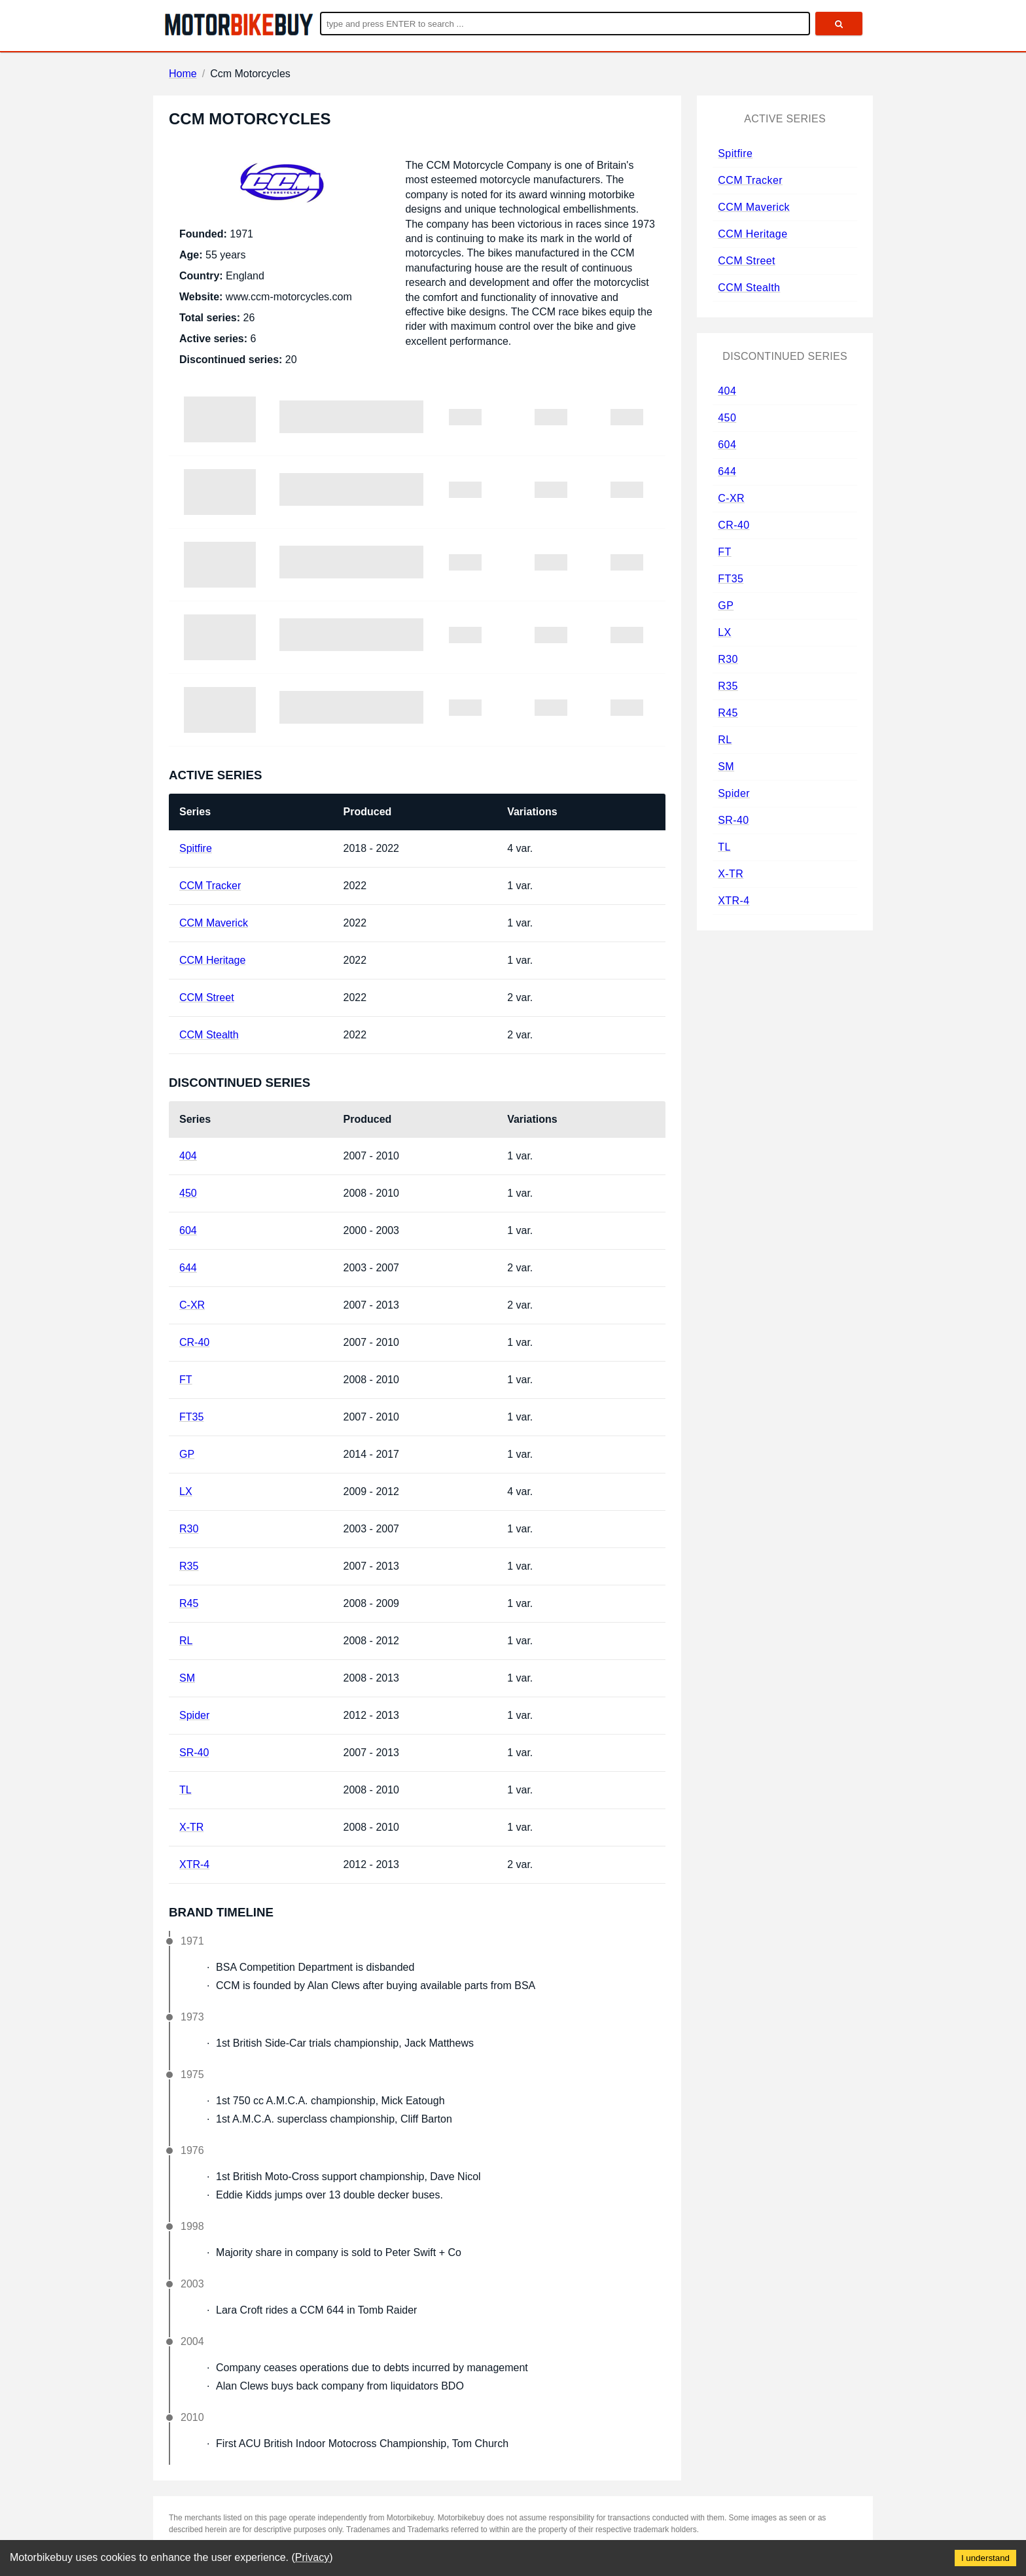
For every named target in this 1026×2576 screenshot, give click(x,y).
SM (187, 1678)
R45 (188, 1603)
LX (185, 1491)
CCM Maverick (213, 922)
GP (186, 1454)
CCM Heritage (212, 960)
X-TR (191, 1827)
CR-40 (194, 1342)
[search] (838, 23)
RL (185, 1640)
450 (188, 1193)
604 (188, 1230)
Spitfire (195, 848)
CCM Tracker (210, 885)
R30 (188, 1528)
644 (188, 1267)
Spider (194, 1715)
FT (185, 1379)
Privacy (312, 2557)
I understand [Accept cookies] (985, 2558)
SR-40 (194, 1752)
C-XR (192, 1305)
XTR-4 (194, 1864)
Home (183, 73)
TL (185, 1789)
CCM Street (206, 997)
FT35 (191, 1416)
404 (188, 1155)
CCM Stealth (209, 1034)
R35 (188, 1566)
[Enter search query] (565, 23)
